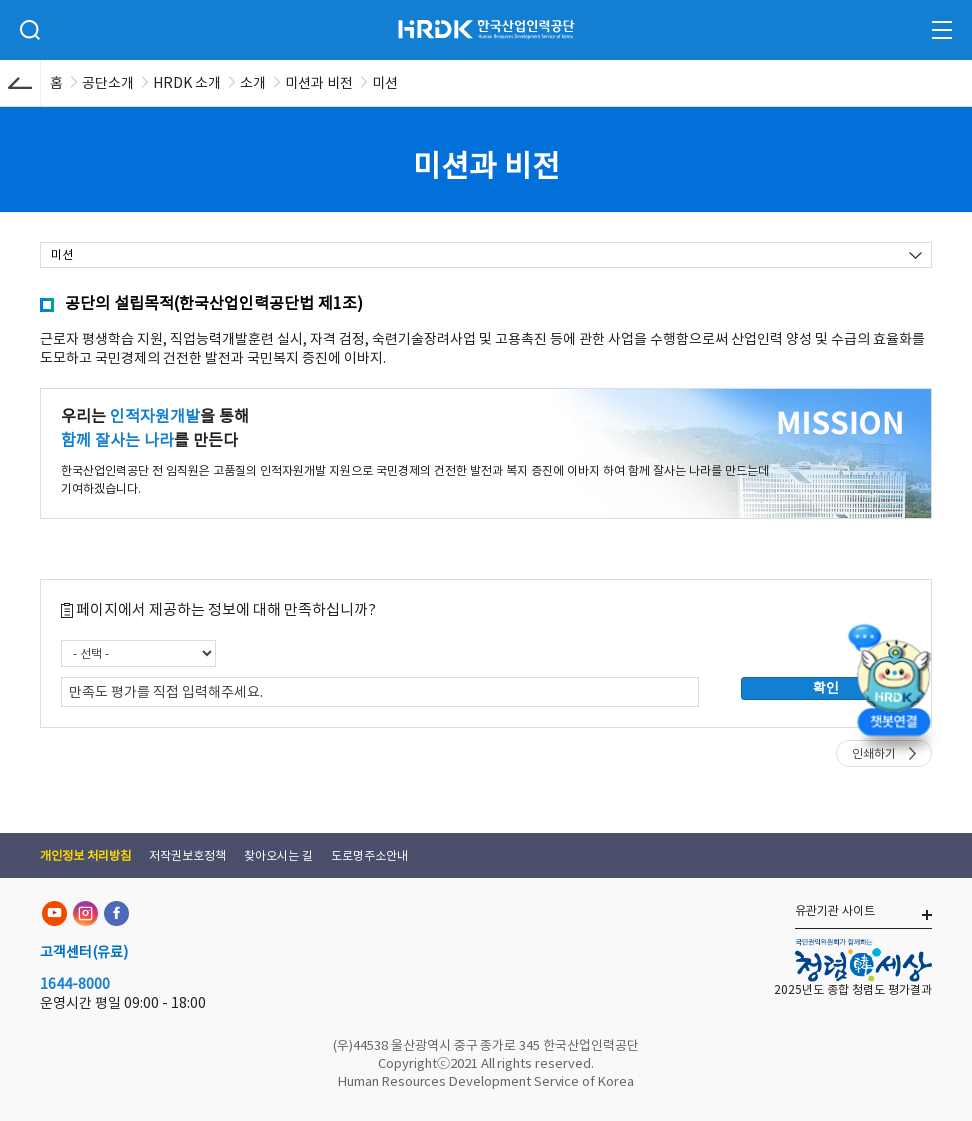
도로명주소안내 (369, 855)
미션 (62, 254)
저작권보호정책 (187, 855)
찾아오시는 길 (278, 855)
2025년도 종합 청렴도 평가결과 (853, 989)
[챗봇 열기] (893, 685)
